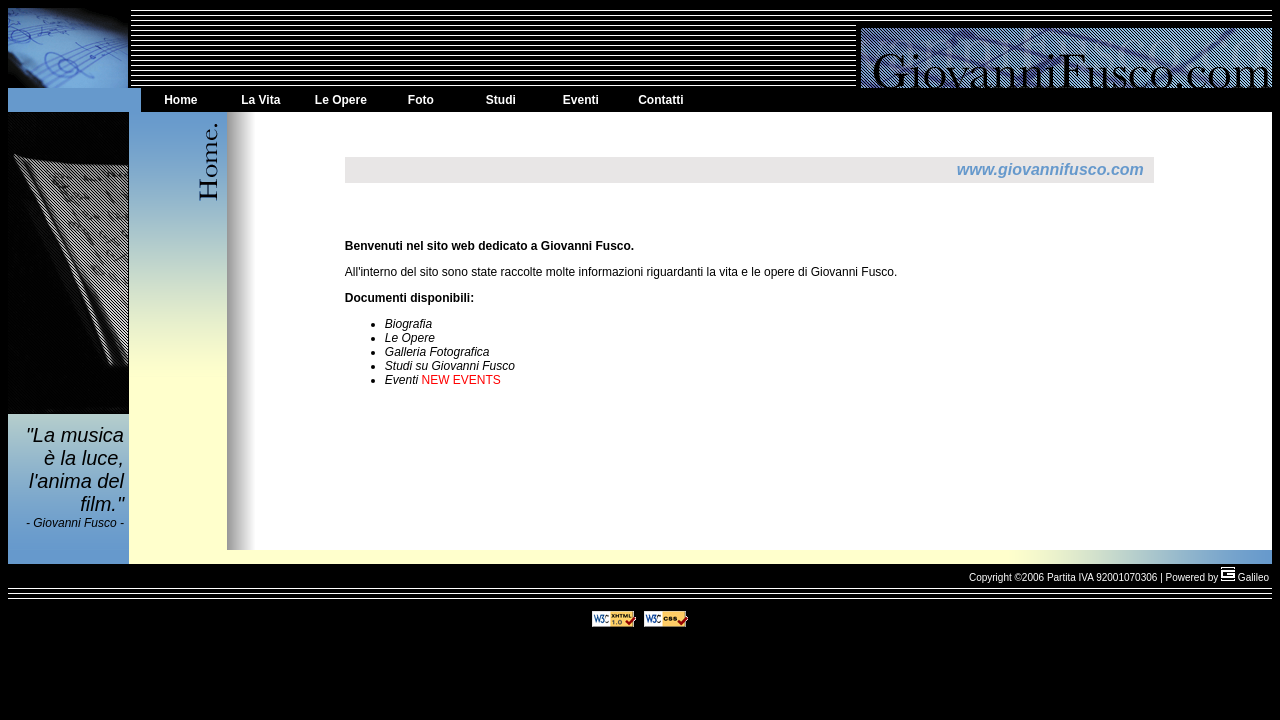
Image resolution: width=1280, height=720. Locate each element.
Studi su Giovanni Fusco (450, 366)
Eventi (581, 100)
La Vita (260, 100)
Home (180, 100)
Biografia (408, 324)
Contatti (660, 100)
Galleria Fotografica (437, 352)
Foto (421, 100)
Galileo (1245, 577)
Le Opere (341, 100)
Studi (501, 100)
